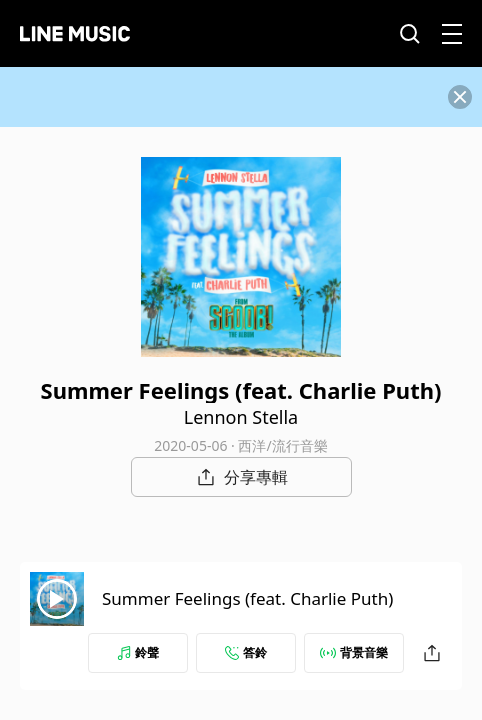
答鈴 (246, 652)
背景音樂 (354, 652)
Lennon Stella (241, 417)
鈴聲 (138, 652)
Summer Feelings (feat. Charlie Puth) (247, 598)
